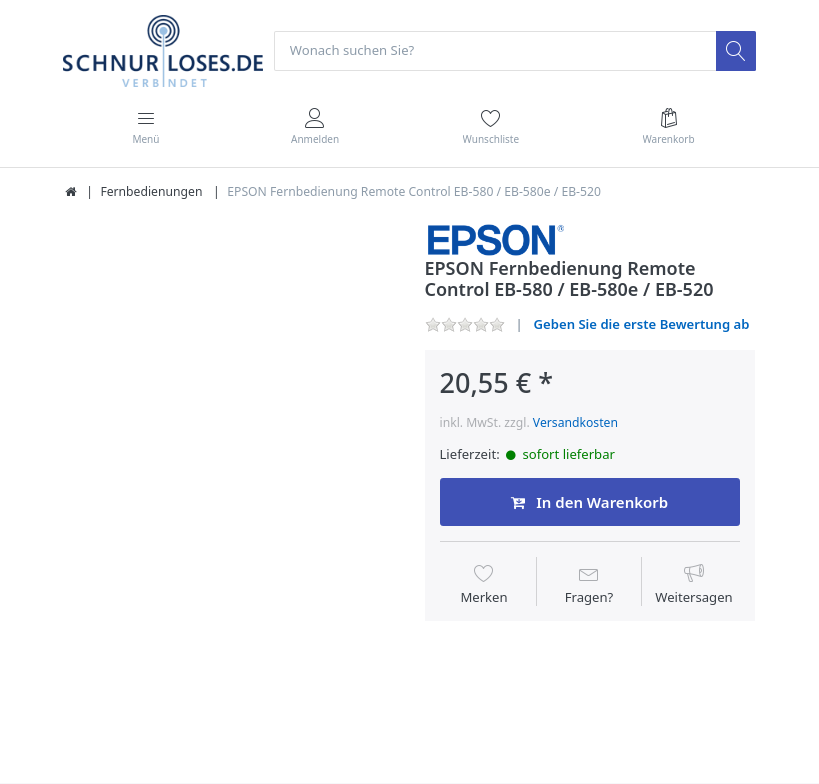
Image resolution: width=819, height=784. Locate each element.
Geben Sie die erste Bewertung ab (642, 324)
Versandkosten (575, 422)
